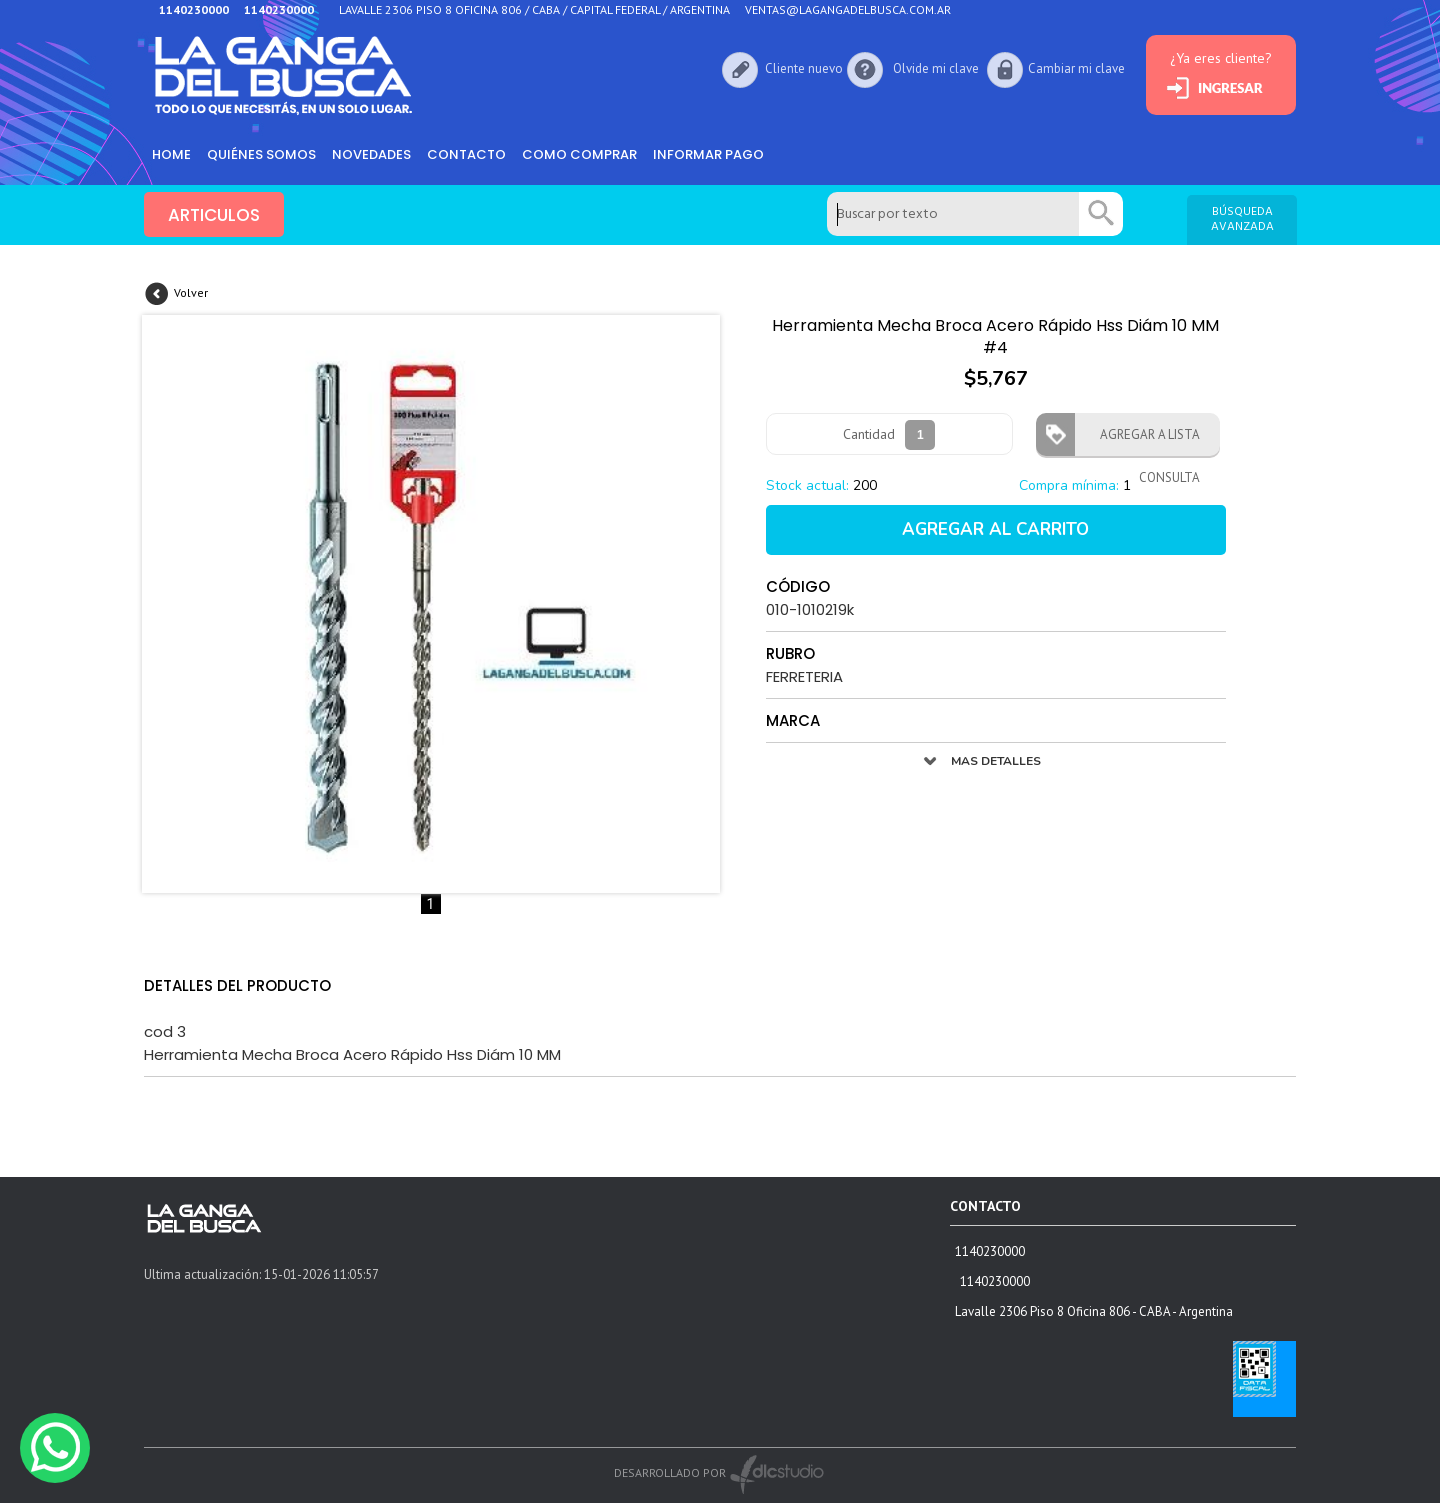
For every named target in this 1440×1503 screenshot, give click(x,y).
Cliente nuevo (804, 68)
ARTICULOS (214, 215)
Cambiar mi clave (1076, 68)
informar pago (708, 154)
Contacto (466, 154)
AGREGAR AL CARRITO (995, 529)
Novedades (371, 154)
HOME (171, 154)
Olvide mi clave (936, 68)
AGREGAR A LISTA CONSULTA (1144, 441)
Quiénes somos (261, 154)
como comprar (579, 154)
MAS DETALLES (996, 761)
